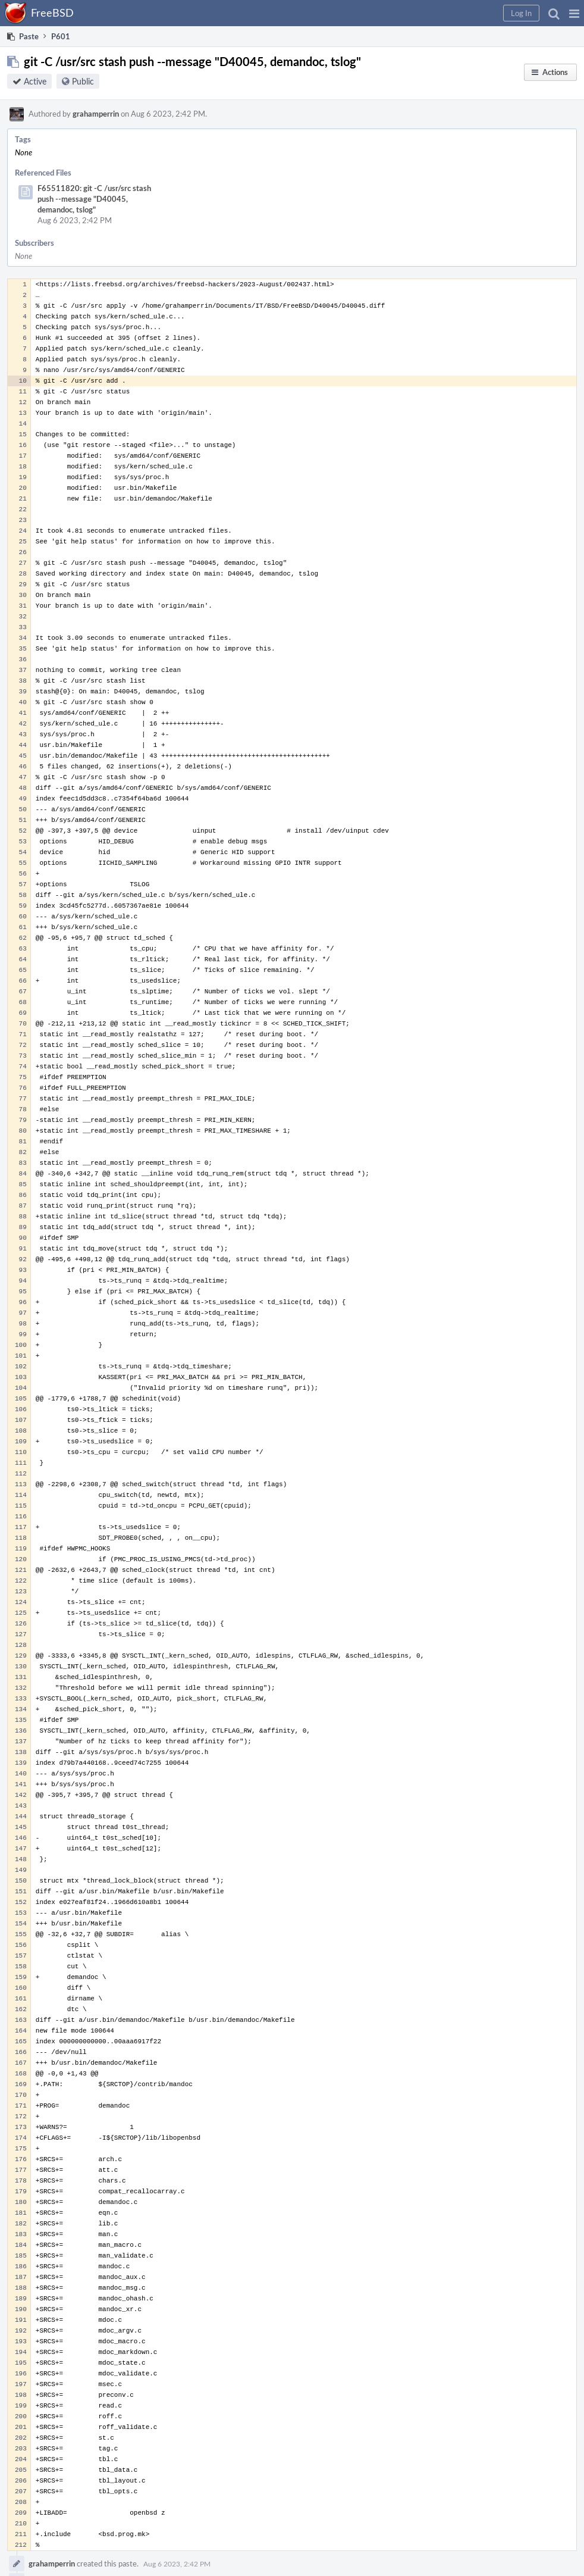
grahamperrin (96, 113)
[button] (574, 13)
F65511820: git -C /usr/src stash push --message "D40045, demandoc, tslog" (94, 199)
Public (83, 81)
